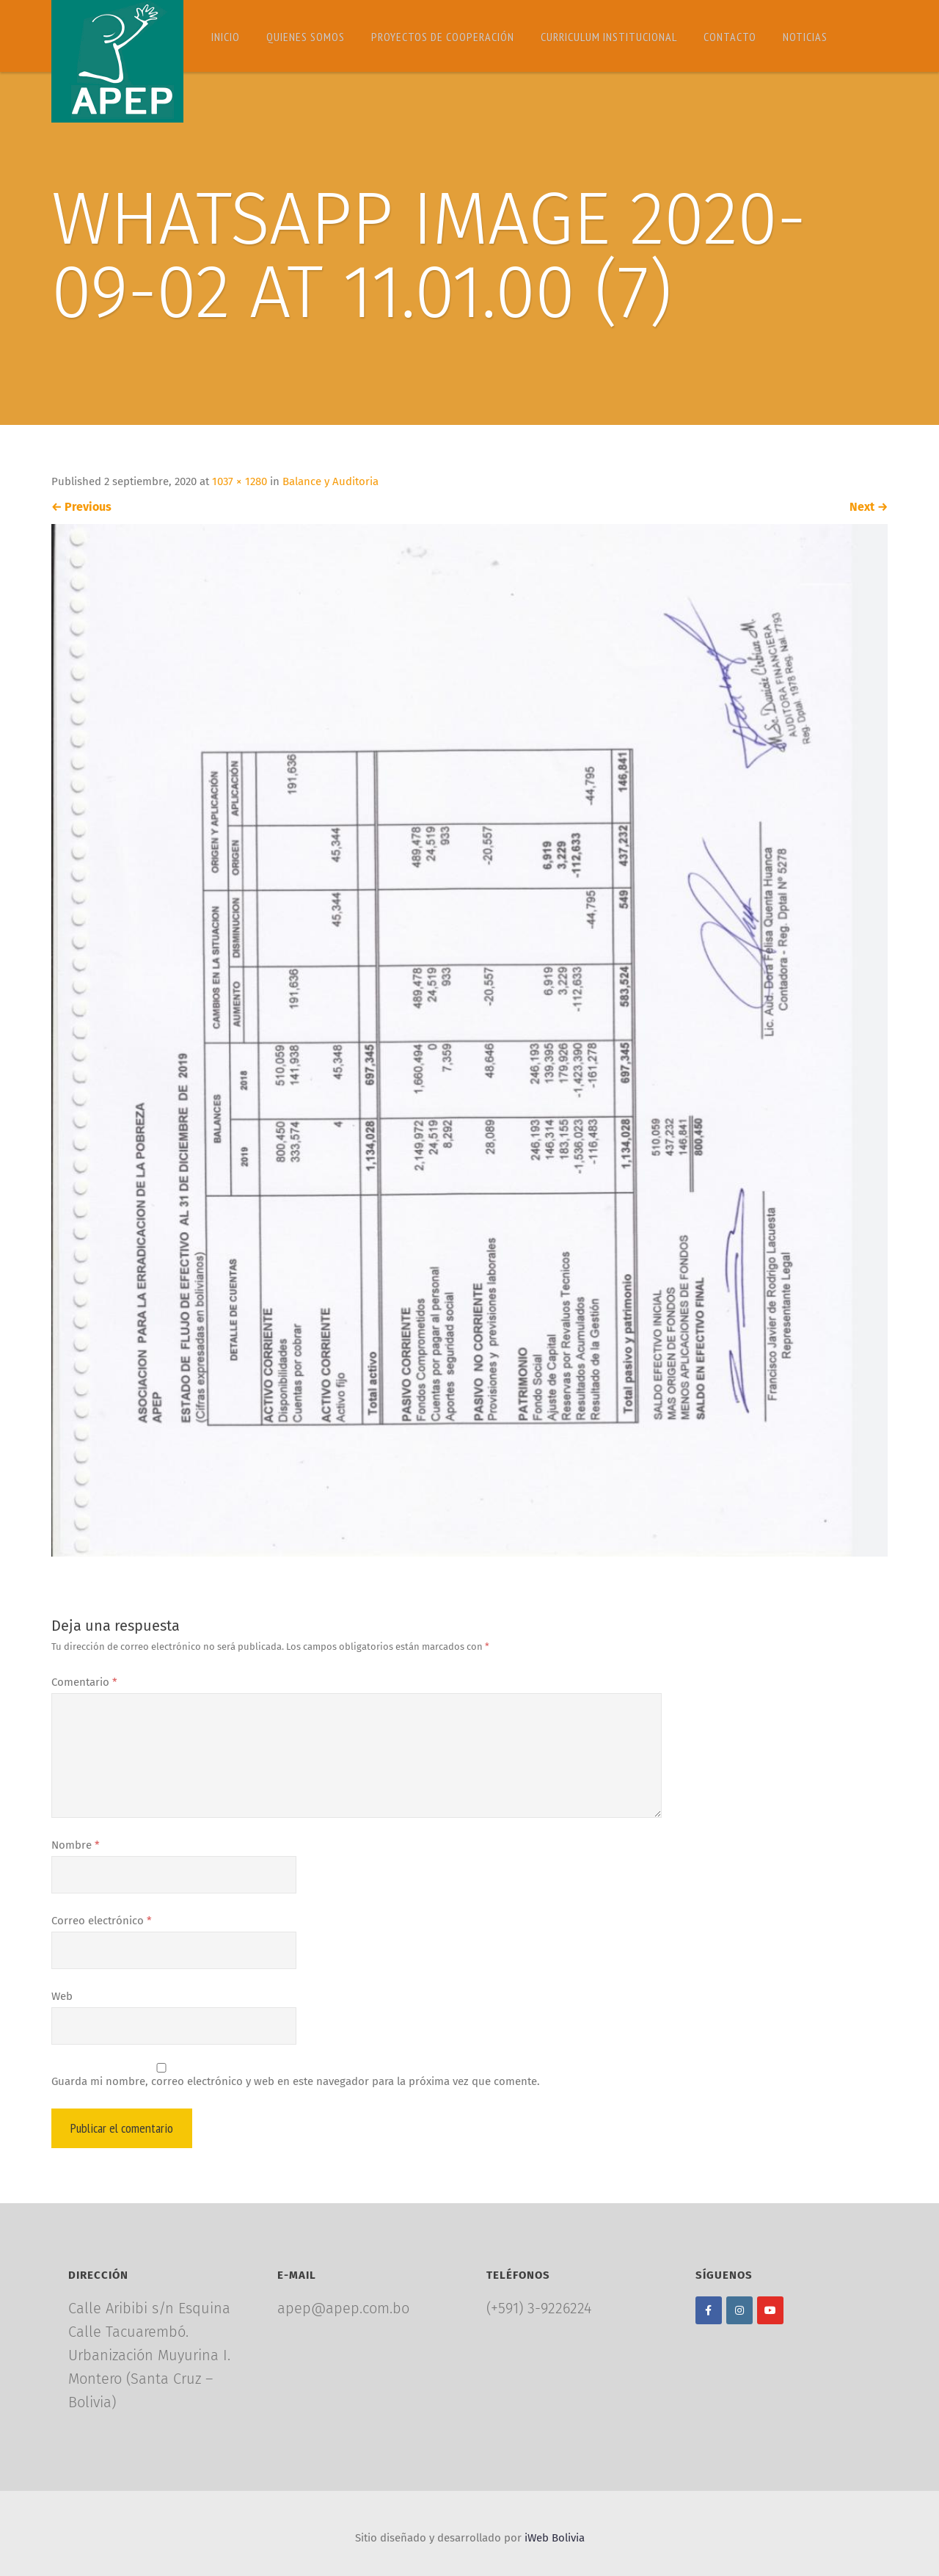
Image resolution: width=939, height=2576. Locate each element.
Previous (81, 507)
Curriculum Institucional (609, 36)
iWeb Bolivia (555, 2537)
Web (62, 1996)
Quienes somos (305, 36)
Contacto (730, 36)
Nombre (75, 1845)
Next (869, 507)
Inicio (225, 36)
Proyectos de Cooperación (442, 36)
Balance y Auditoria (330, 481)
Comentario (84, 1682)
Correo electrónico (101, 1920)
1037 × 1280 (239, 481)
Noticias (805, 36)
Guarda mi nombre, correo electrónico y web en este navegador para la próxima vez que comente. (295, 2081)
